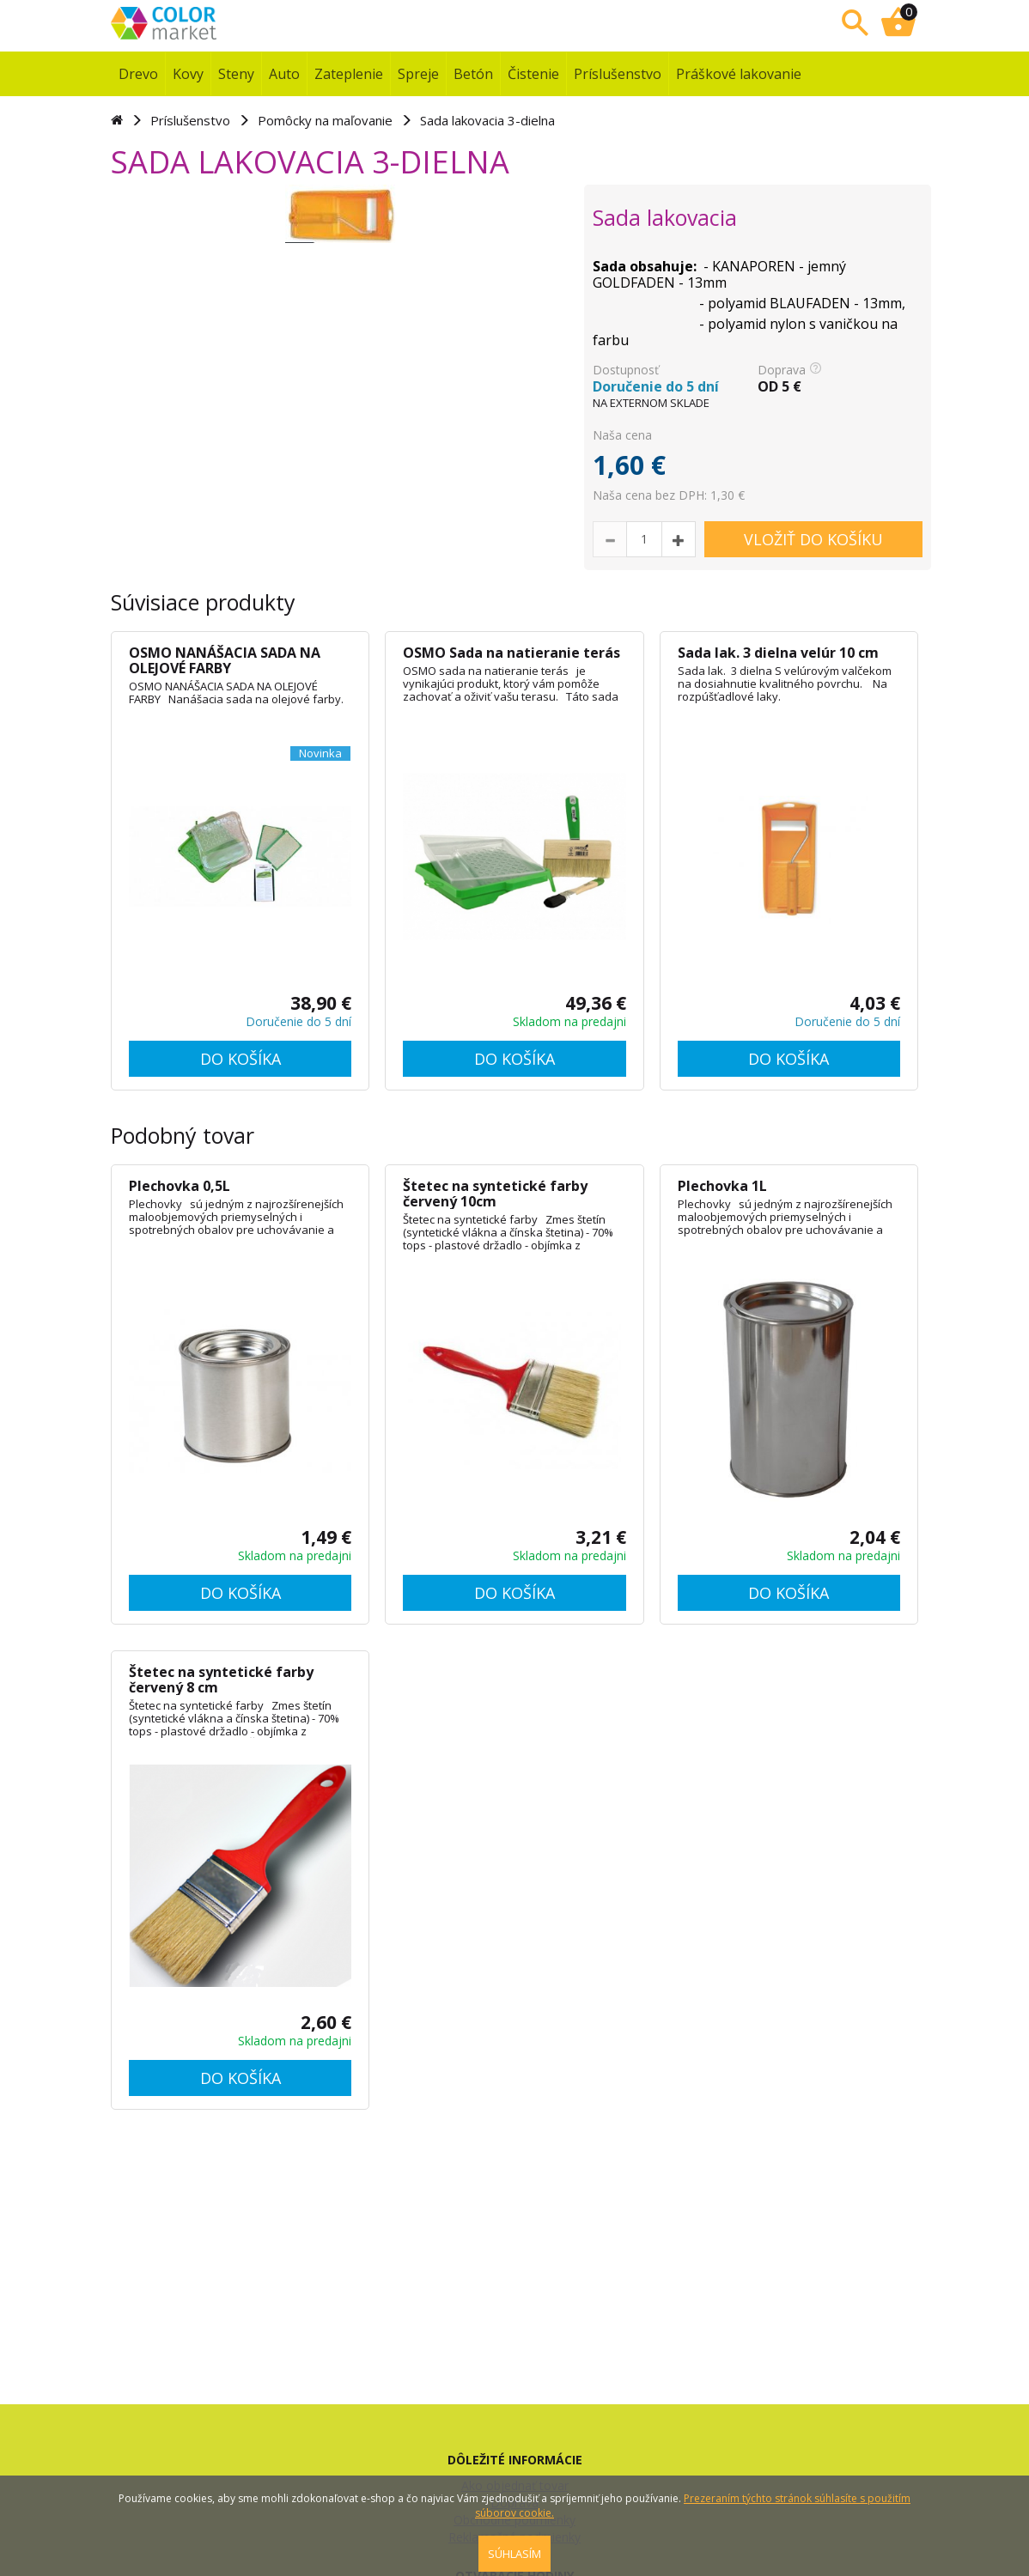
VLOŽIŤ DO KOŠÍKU (813, 539)
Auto (284, 73)
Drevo (138, 73)
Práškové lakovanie (738, 73)
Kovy (188, 73)
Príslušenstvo (617, 73)
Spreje (418, 73)
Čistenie (533, 73)
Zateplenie (348, 73)
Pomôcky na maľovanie (325, 120)
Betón (473, 73)
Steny (236, 73)
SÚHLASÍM (514, 2553)
